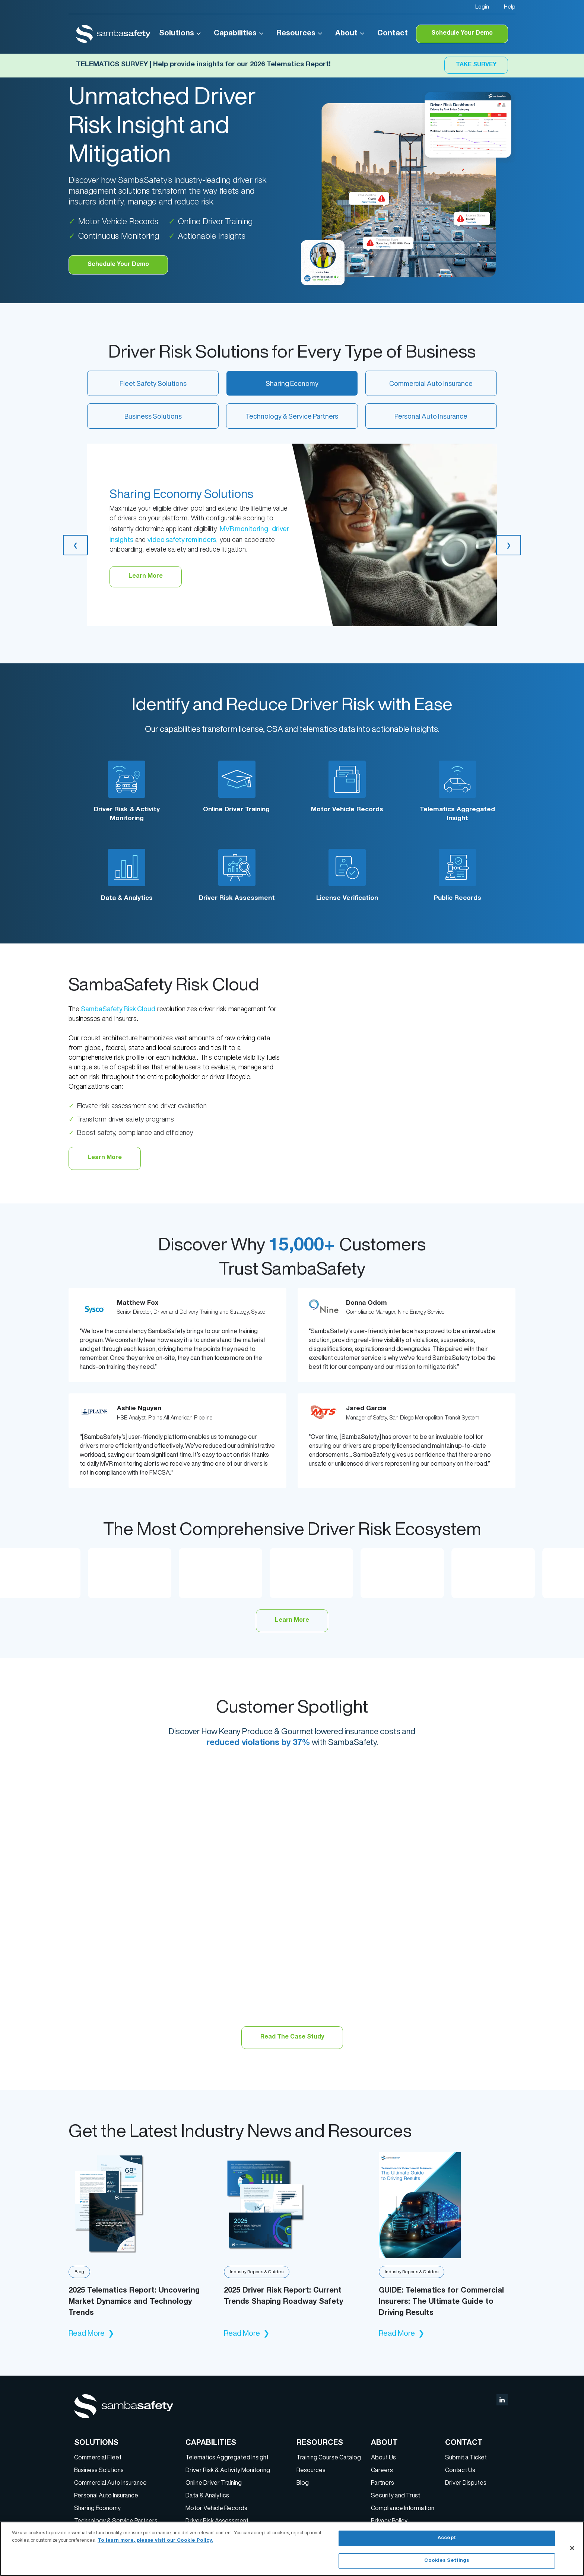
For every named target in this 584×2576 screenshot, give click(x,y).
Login (482, 6)
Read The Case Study (292, 2037)
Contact (392, 34)
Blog (79, 2271)
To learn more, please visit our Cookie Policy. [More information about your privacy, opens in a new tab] (155, 2540)
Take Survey (476, 65)
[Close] (572, 2548)
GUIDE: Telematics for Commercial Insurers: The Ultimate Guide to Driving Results (441, 2302)
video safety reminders (181, 539)
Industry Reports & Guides (256, 2271)
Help (509, 6)
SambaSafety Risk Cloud (118, 1008)
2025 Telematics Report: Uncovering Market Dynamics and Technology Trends (134, 2302)
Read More (91, 2333)
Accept (447, 2538)
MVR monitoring (244, 528)
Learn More (105, 1158)
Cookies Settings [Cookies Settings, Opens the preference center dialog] (446, 2560)
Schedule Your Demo (462, 34)
